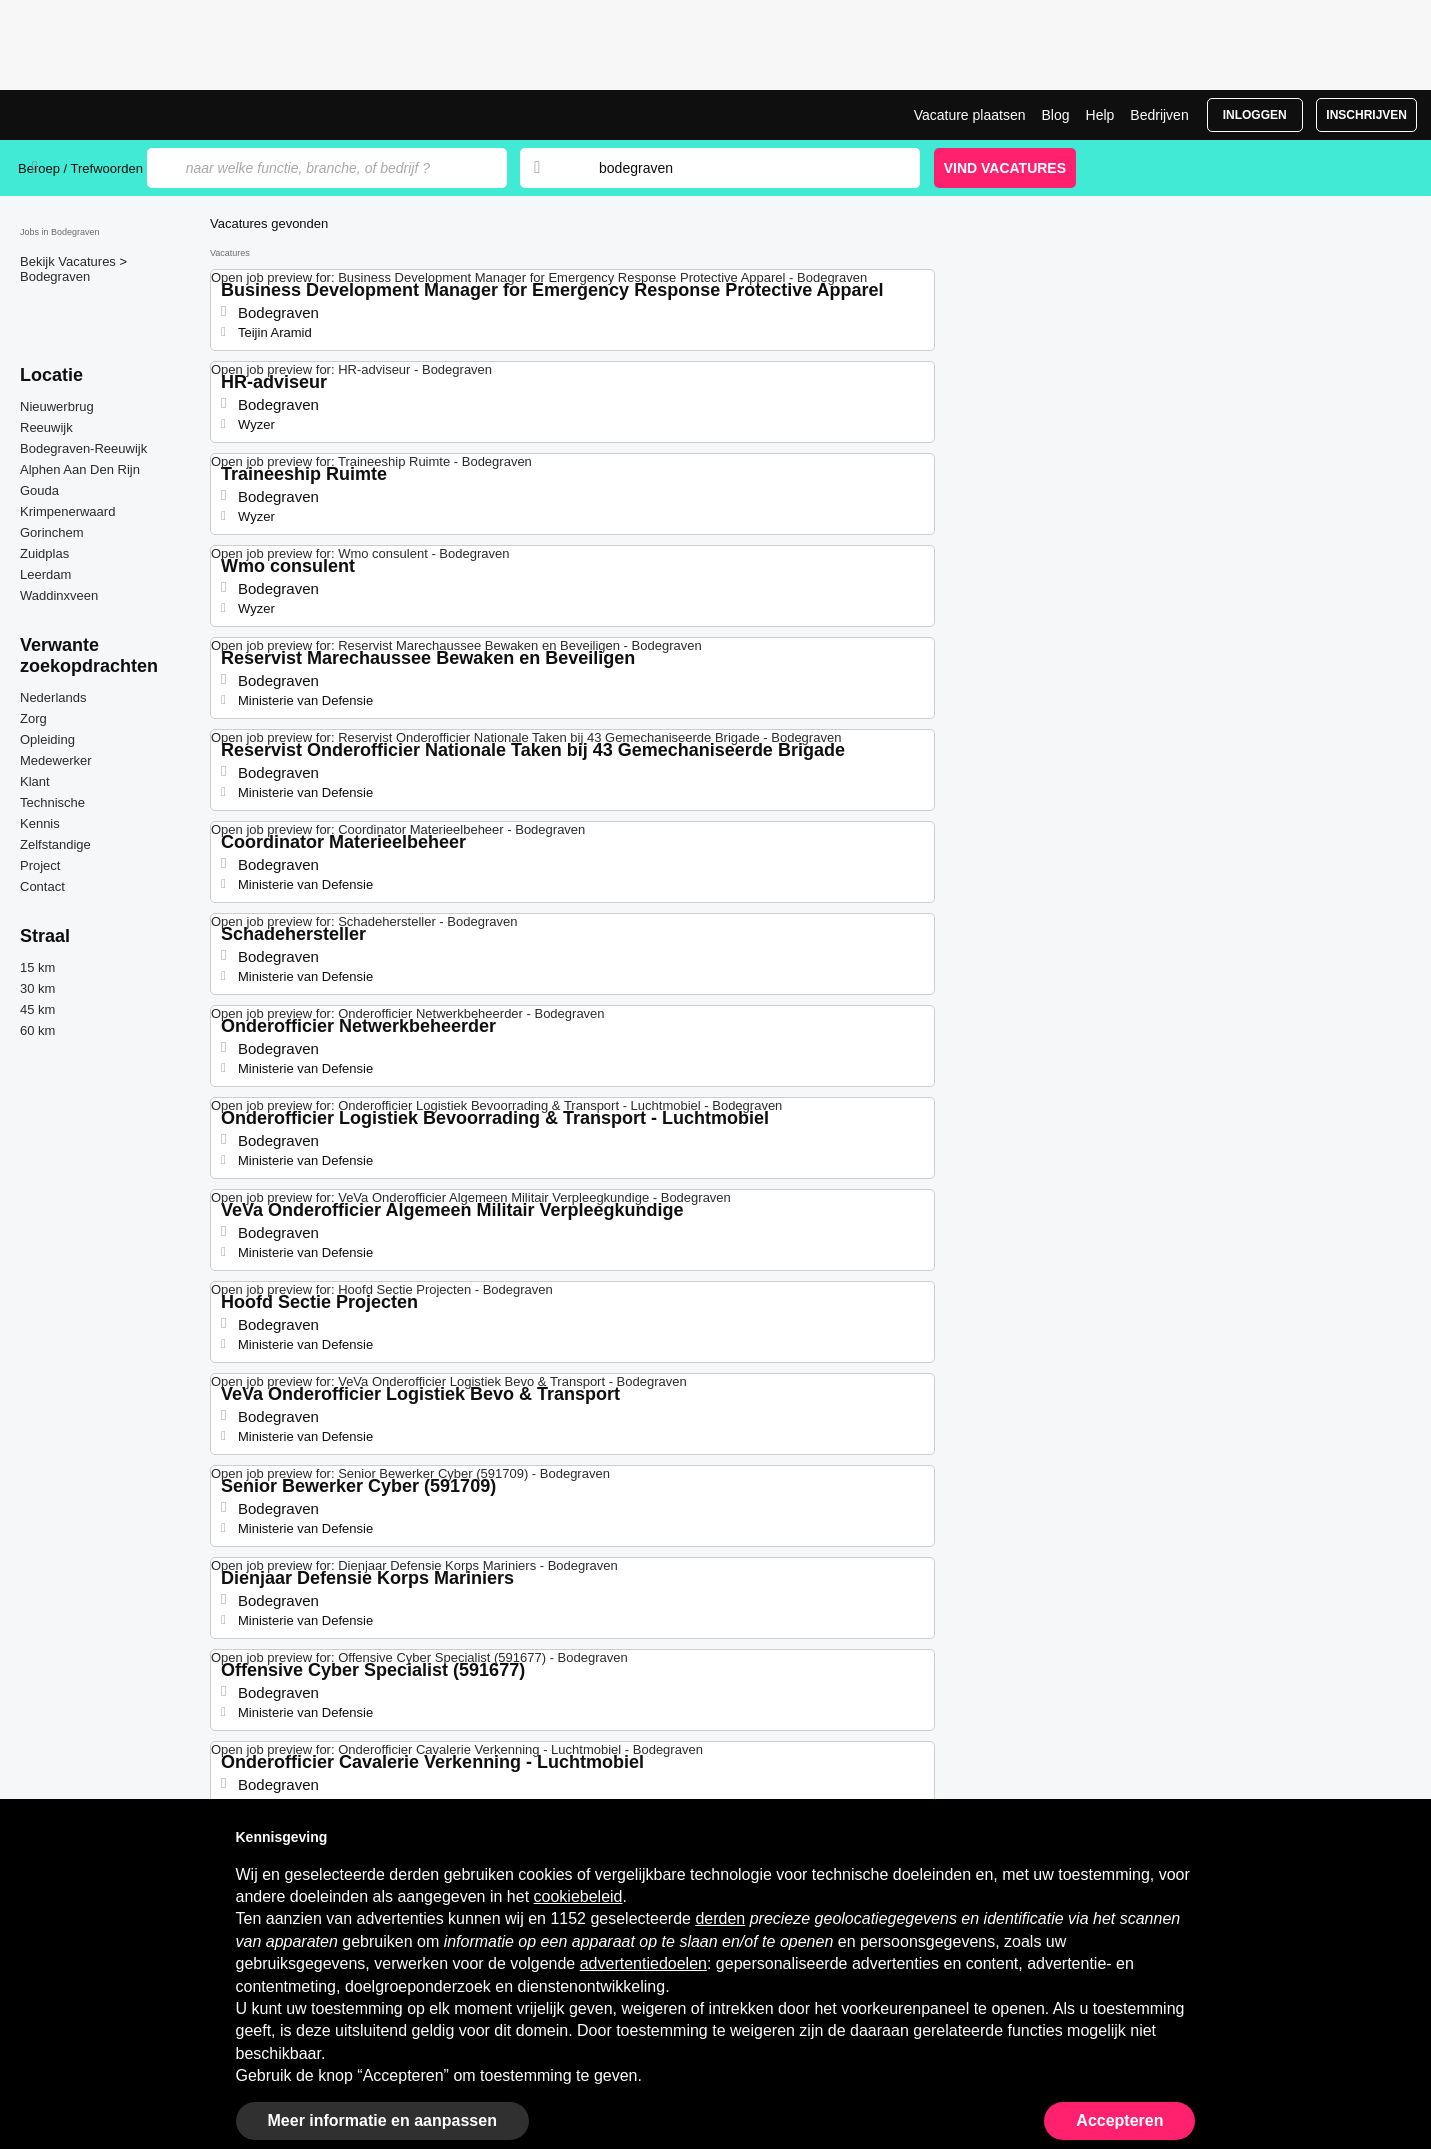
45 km (37, 1009)
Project (40, 865)
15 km (37, 967)
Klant (35, 781)
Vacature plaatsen (970, 115)
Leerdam (45, 574)
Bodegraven (55, 276)
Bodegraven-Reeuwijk (83, 448)
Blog (1055, 115)
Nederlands (53, 697)
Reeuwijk (46, 427)
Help (1100, 115)
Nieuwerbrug (57, 406)
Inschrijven (1366, 115)
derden (720, 1918)
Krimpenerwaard (67, 511)
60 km (37, 1030)
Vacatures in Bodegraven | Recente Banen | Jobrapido (93, 115)
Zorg (33, 718)
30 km (37, 988)
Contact (42, 886)
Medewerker (56, 760)
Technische (52, 802)
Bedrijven (1159, 115)
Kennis (40, 823)
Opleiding (47, 739)
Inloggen (1255, 115)
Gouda (39, 490)
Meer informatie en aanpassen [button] (382, 2120)
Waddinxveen (59, 595)
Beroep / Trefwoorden (80, 168)
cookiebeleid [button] (578, 1896)
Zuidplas (44, 553)
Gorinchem (52, 532)
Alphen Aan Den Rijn (80, 469)
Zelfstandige (55, 844)
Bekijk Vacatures (69, 261)
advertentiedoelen (643, 1963)
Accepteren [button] (1119, 2120)
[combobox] (740, 168)
